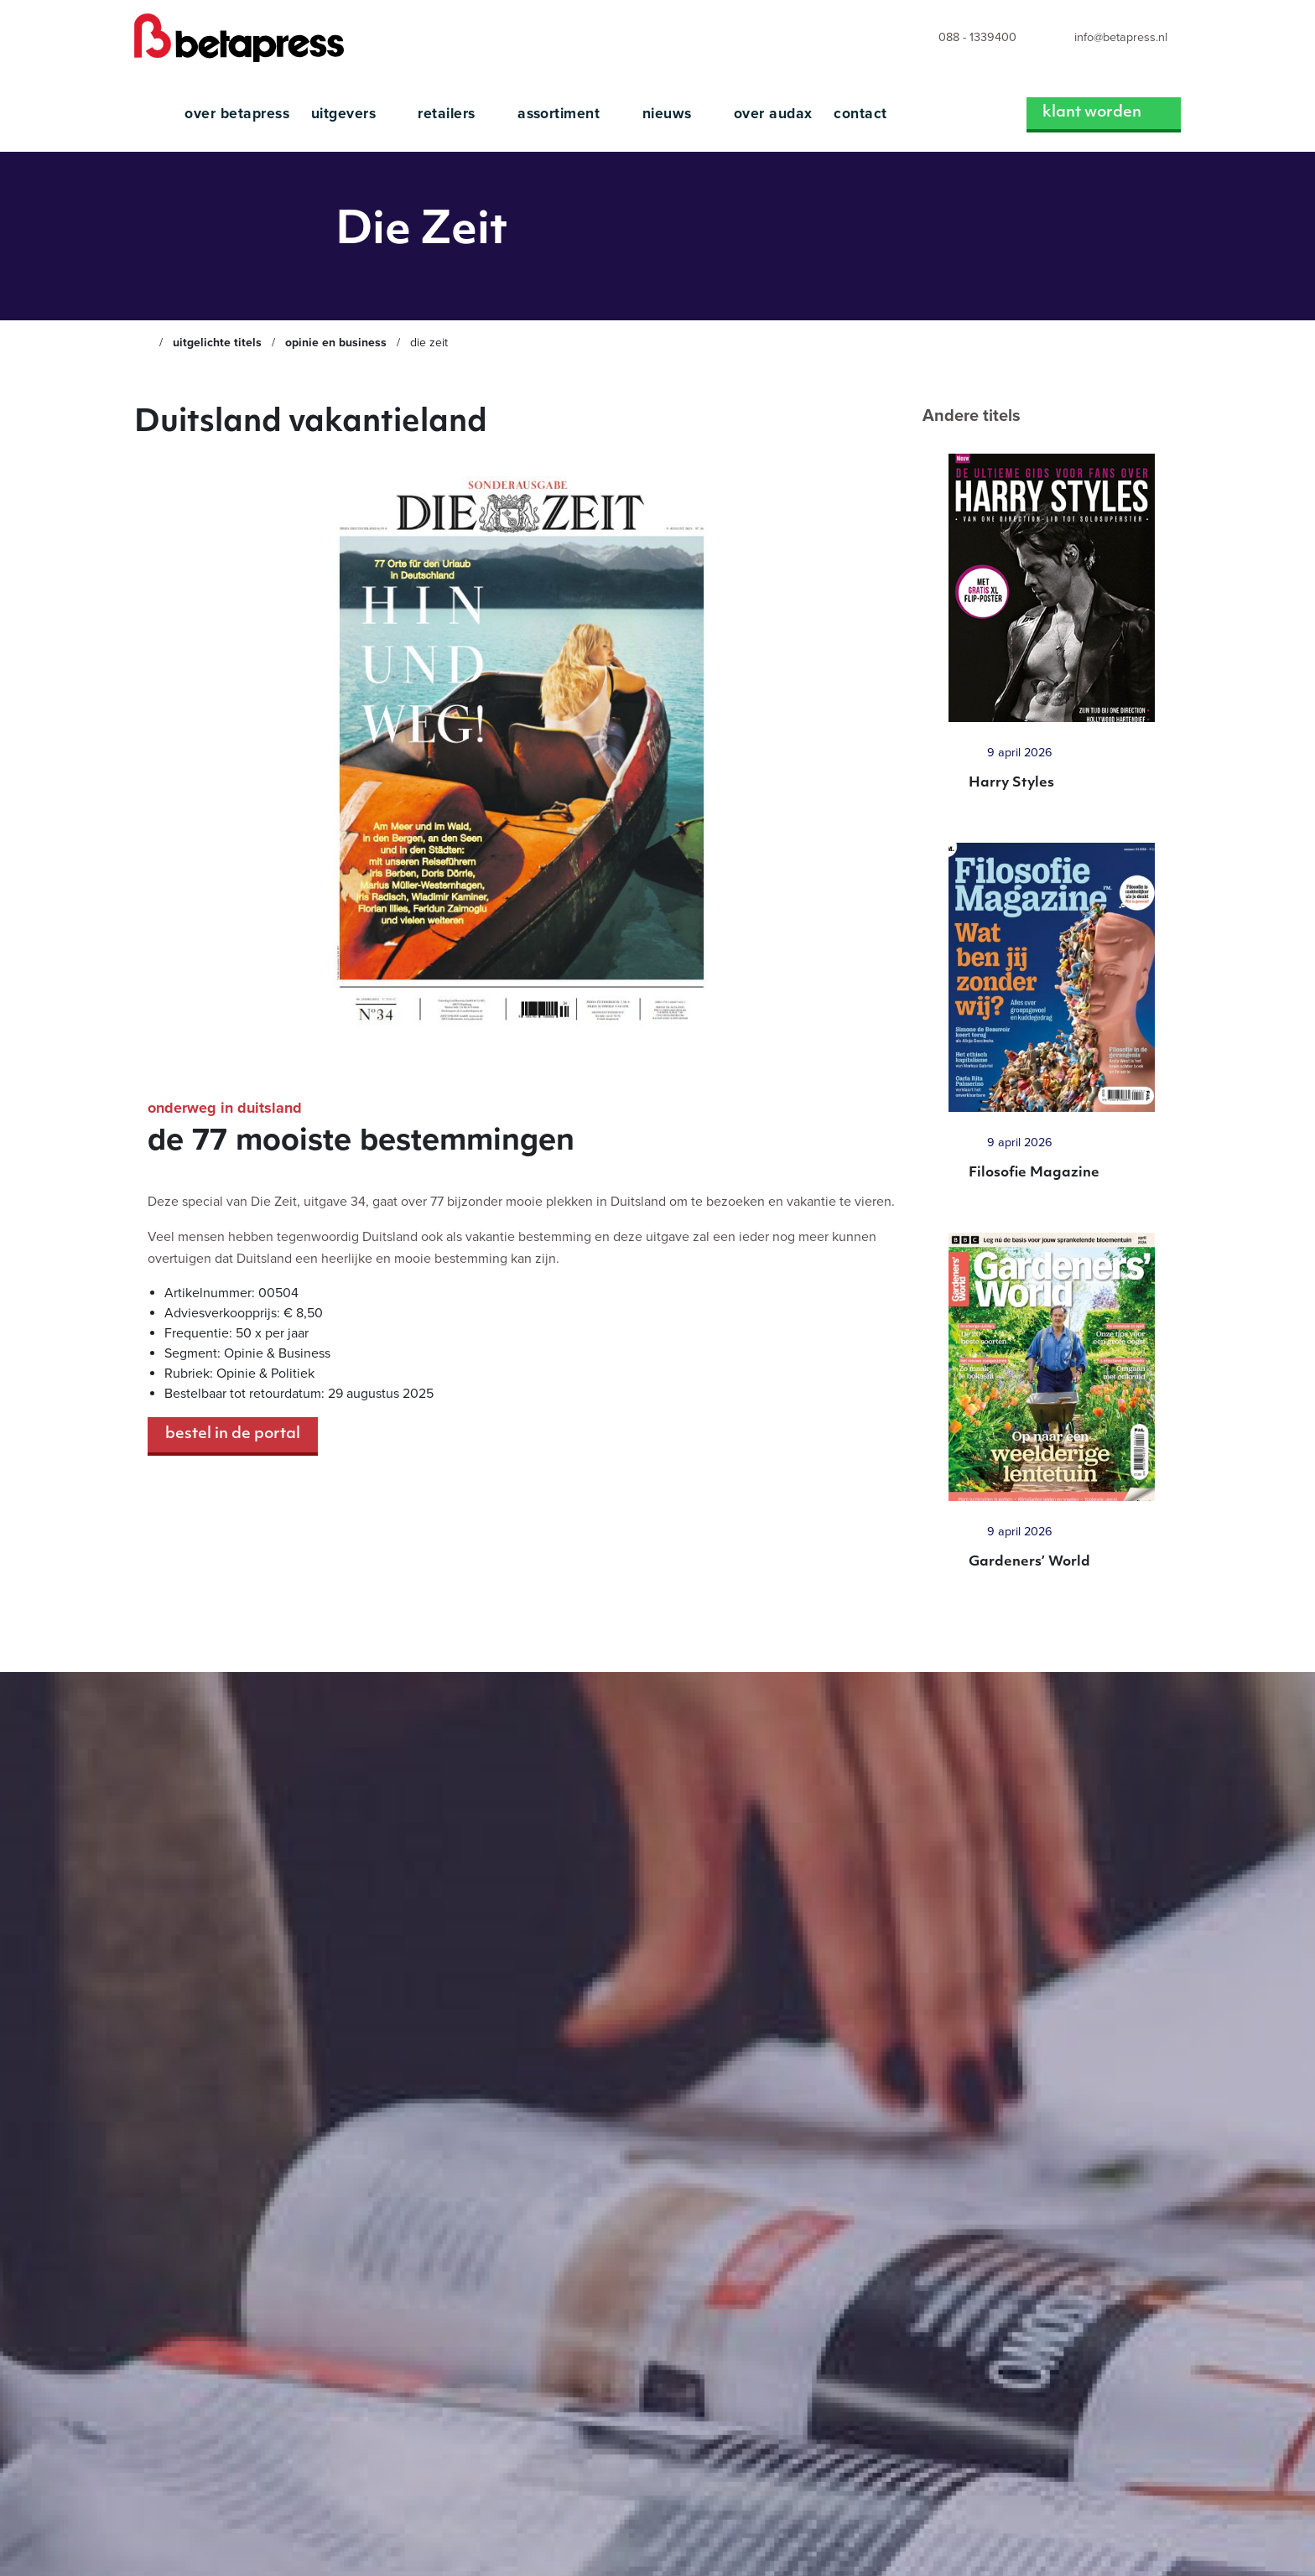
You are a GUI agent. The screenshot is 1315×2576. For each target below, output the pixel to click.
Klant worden (1103, 113)
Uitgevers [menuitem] (354, 113)
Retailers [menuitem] (457, 113)
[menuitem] (962, 38)
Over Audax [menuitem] (773, 113)
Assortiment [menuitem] (569, 113)
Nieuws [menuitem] (677, 113)
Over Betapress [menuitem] (237, 113)
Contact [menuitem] (860, 113)
